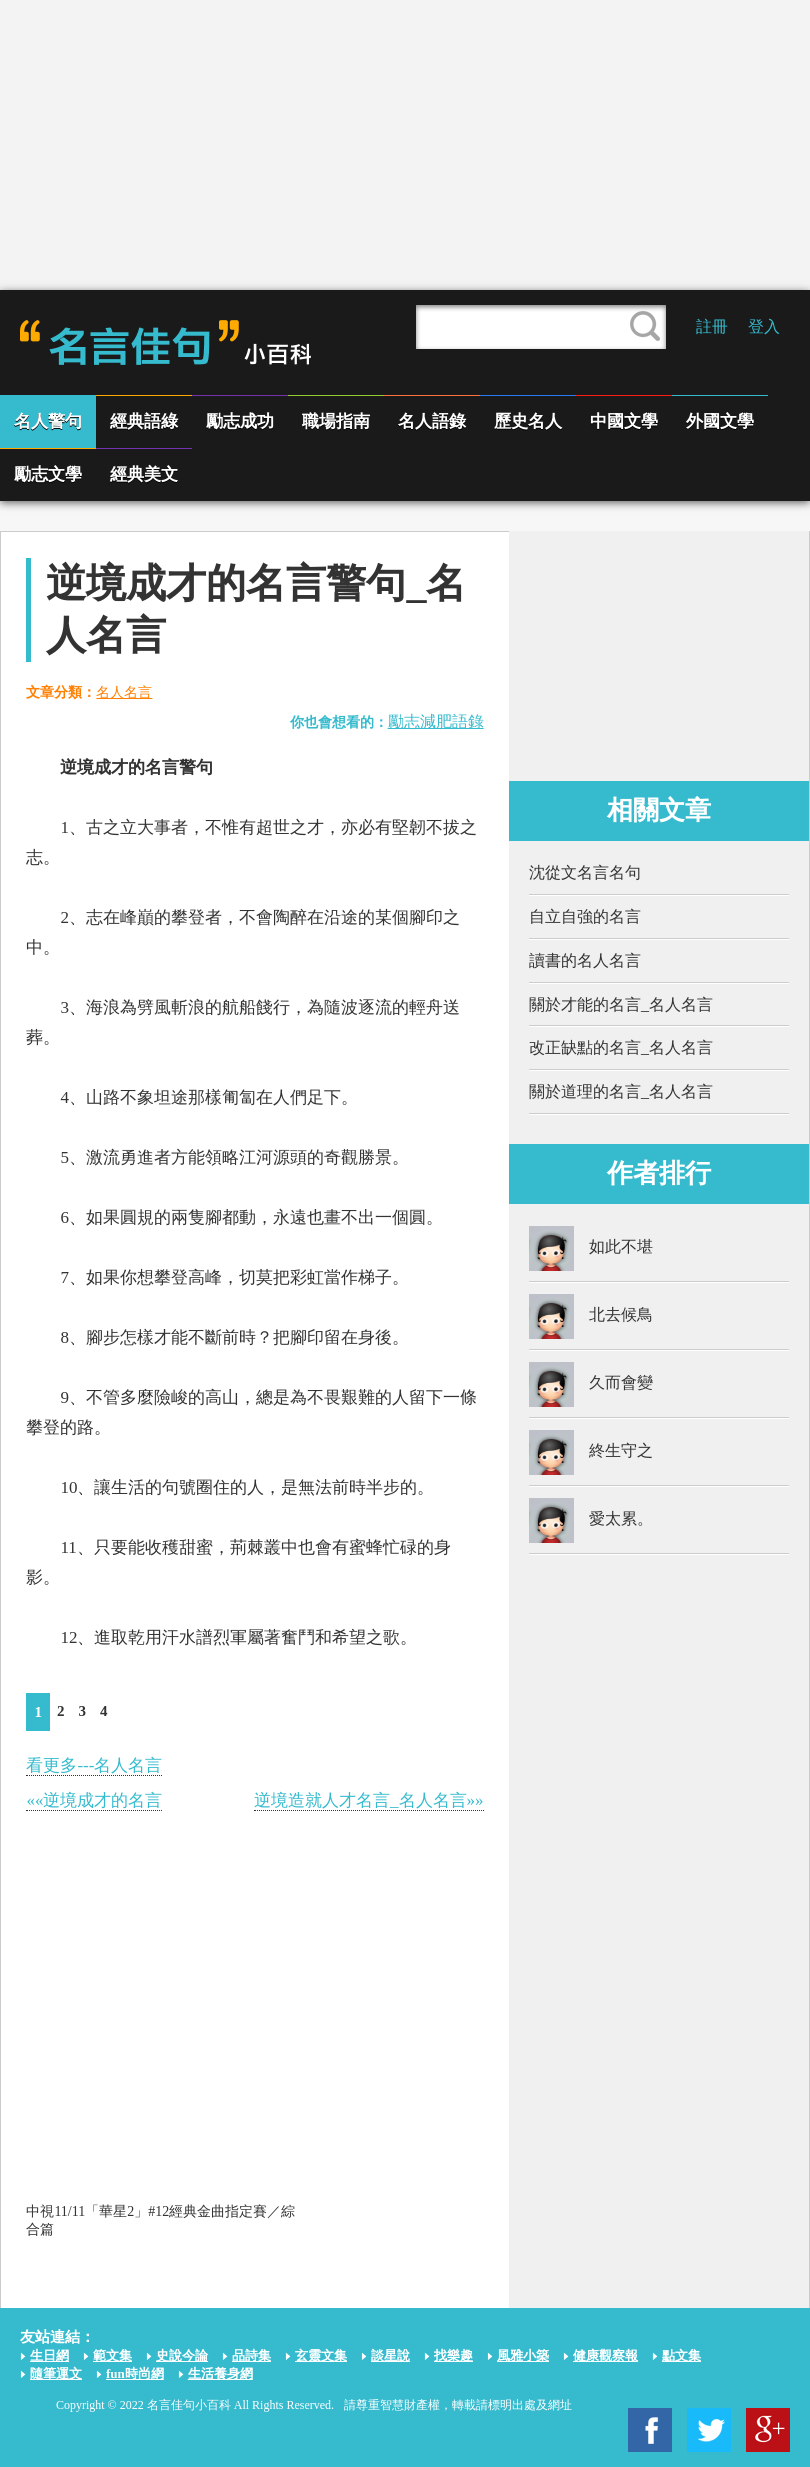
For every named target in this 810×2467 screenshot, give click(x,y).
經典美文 (144, 474)
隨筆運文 (56, 2373)
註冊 (712, 326)
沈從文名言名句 (585, 872)
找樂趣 (453, 2355)
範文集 (112, 2355)
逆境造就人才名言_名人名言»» (369, 1800)
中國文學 (624, 421)
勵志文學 (48, 474)
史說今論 (182, 2355)
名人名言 (124, 692)
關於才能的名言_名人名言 (621, 1004)
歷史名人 (528, 421)
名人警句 (48, 421)
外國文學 (720, 421)
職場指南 (336, 421)
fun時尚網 (135, 2373)
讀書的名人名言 (585, 960)
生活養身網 (220, 2373)
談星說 (390, 2355)
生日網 (49, 2355)
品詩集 (251, 2355)
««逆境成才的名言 (94, 1800)
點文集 (681, 2355)
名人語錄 (432, 421)
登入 (764, 326)
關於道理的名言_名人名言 (621, 1091)
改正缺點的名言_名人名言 (621, 1047)
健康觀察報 (605, 2355)
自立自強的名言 (585, 916)
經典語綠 (144, 421)
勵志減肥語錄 (436, 721)
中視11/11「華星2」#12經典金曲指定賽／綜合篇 (160, 2220)
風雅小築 (523, 2355)
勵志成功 (240, 421)
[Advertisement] (405, 145)
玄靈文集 (321, 2355)
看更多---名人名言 (94, 1765)
